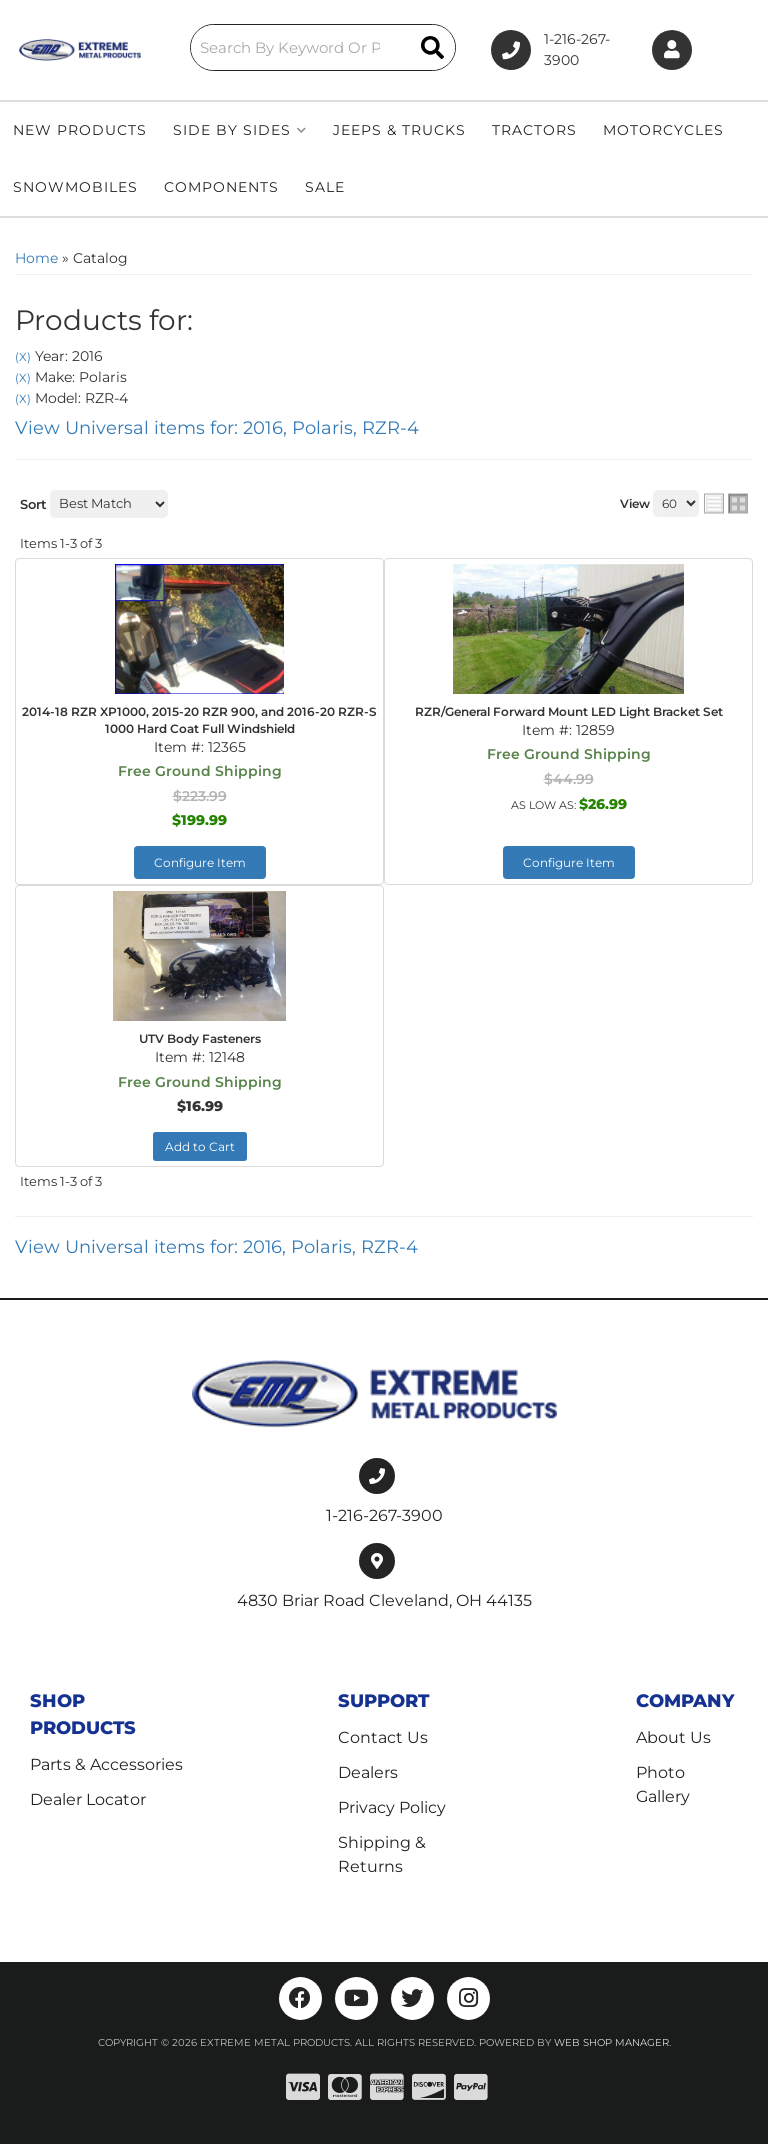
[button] (319, 47)
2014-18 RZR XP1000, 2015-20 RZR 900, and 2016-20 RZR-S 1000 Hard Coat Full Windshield (199, 720)
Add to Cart (200, 1146)
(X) (23, 357)
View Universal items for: (217, 428)
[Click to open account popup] (673, 50)
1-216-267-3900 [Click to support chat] (547, 50)
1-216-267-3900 (384, 1514)
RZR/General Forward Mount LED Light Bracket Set (569, 711)
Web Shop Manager (611, 2041)
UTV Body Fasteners (200, 1038)
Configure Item (200, 862)
